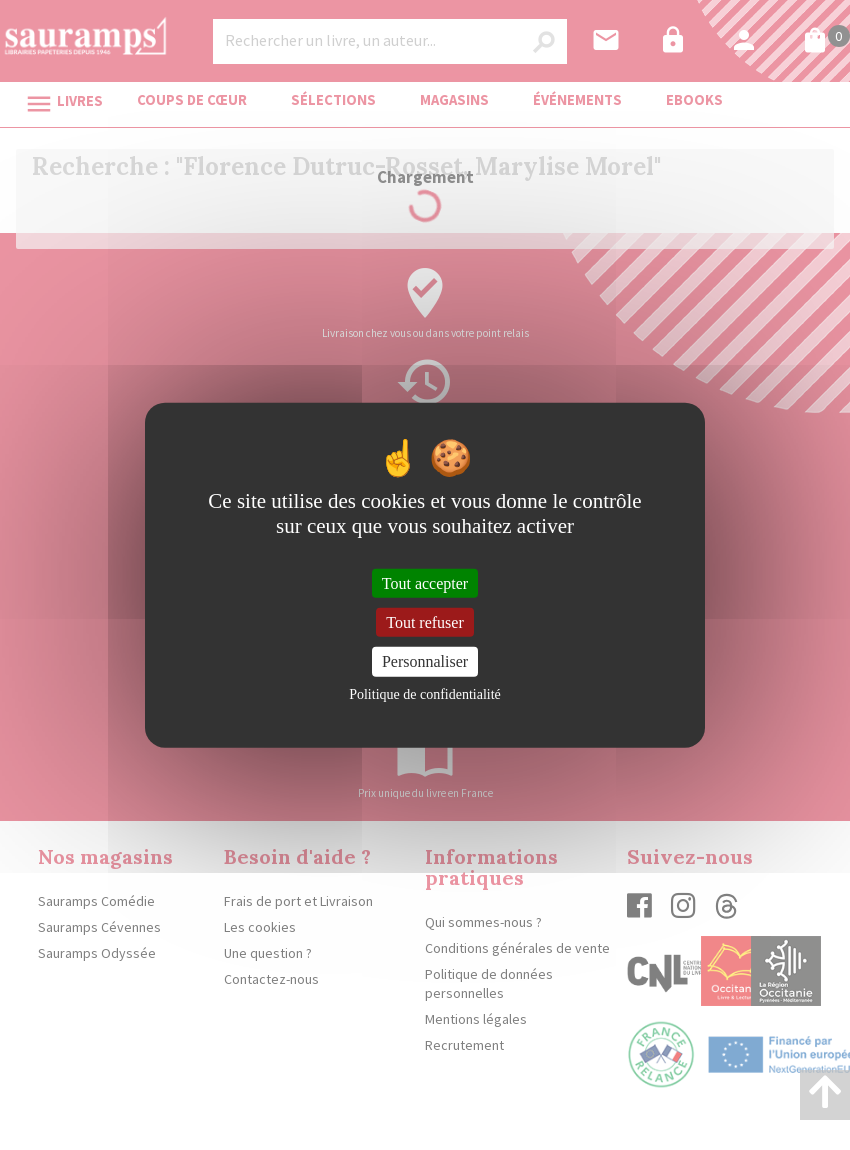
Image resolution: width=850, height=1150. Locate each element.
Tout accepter (425, 583)
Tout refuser (425, 622)
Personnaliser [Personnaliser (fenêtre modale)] (425, 661)
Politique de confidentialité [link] (425, 693)
